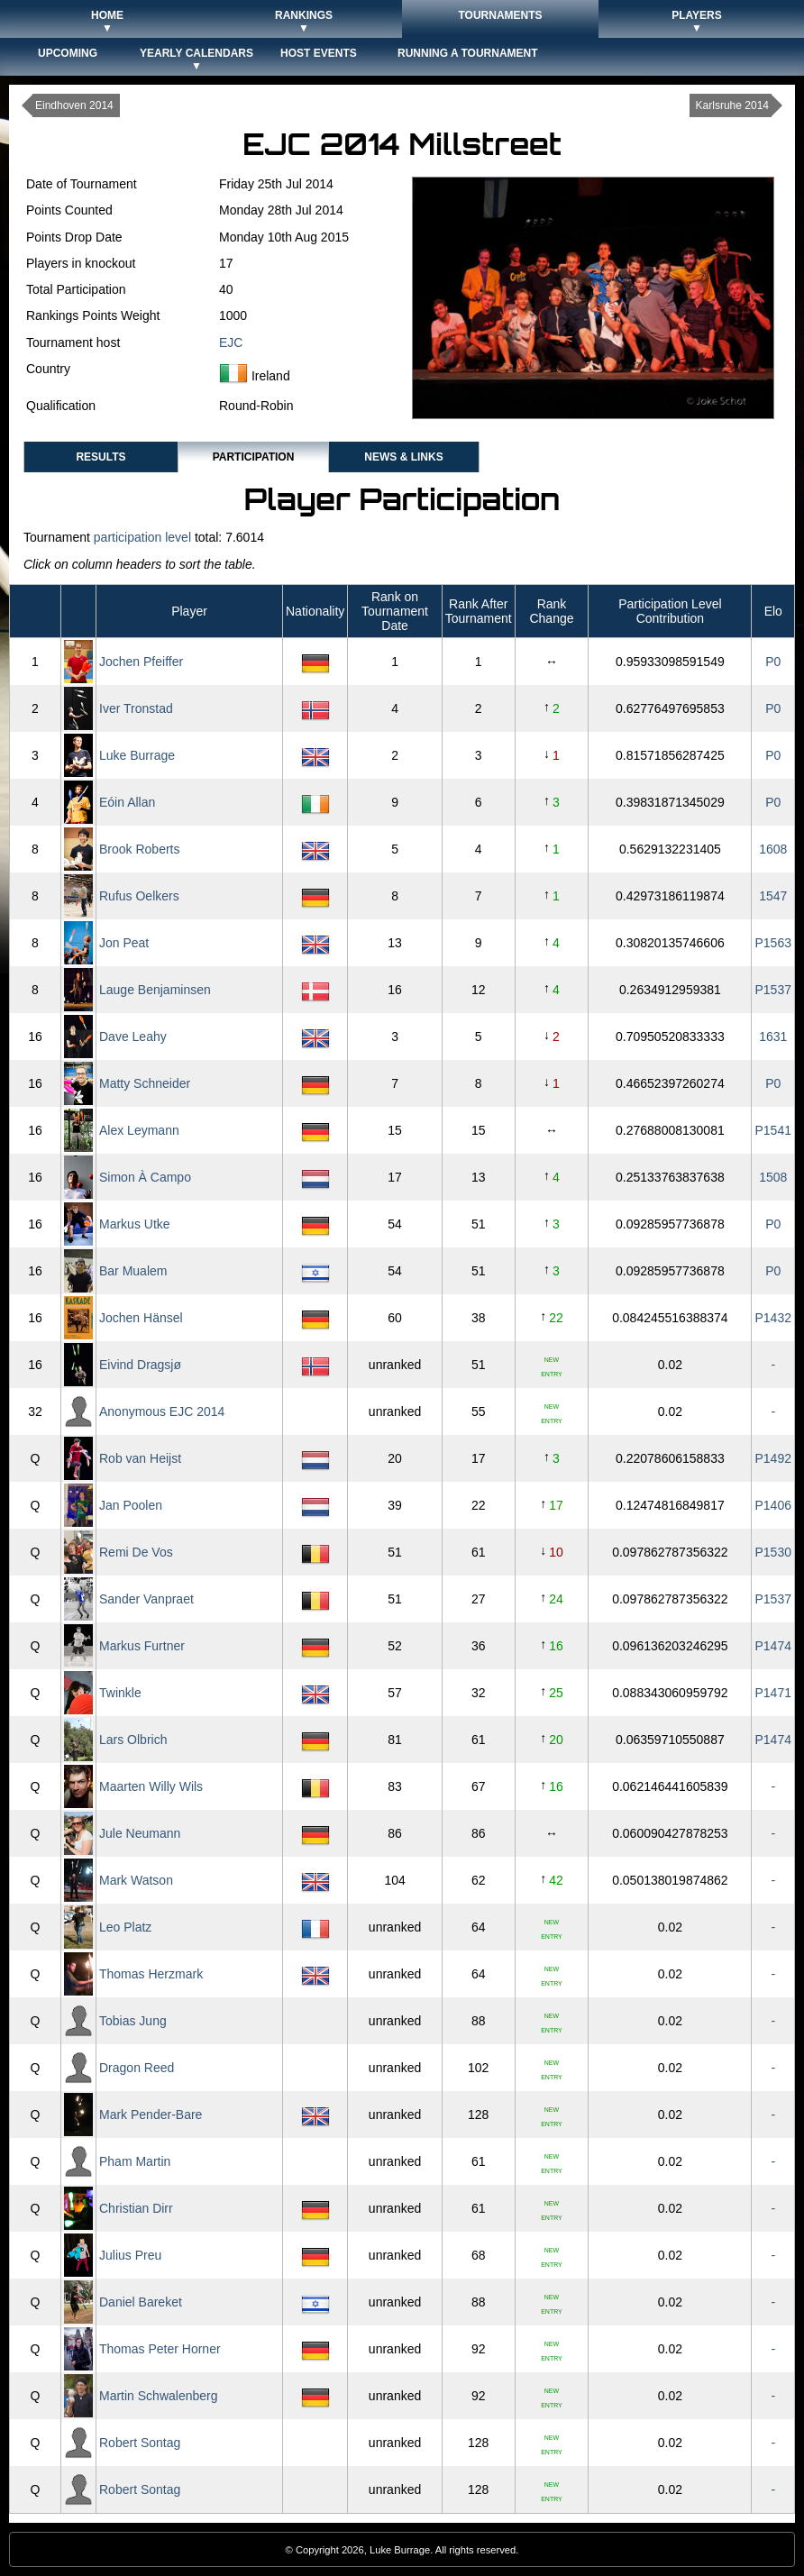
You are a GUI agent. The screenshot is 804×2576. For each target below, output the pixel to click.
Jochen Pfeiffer (141, 661)
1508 (773, 1177)
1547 (773, 896)
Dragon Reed (136, 2067)
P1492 (773, 1458)
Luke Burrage (137, 755)
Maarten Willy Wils (151, 1786)
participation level (142, 537)
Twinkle (120, 1692)
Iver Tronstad (136, 708)
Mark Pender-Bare (150, 2114)
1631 (773, 1036)
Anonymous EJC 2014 (161, 1411)
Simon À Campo (145, 1177)
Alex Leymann (139, 1130)
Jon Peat (124, 943)
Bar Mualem (133, 1271)
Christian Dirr (136, 2208)
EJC (230, 342)
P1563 (773, 943)
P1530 (773, 1552)
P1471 (773, 1692)
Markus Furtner (142, 1646)
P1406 (773, 1505)
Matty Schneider (144, 1083)
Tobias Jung (133, 2021)
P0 (773, 661)
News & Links (403, 457)
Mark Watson (136, 1880)
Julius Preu (130, 2255)
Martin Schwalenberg (158, 2396)
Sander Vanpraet (146, 1599)
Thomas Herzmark (151, 1974)
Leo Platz (125, 1927)
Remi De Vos (136, 1552)
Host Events (318, 53)
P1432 (773, 1318)
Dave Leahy (133, 1036)
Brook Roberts (139, 849)
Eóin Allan (127, 802)
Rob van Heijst (140, 1458)
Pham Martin (134, 2161)
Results (100, 457)
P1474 (773, 1646)
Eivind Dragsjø (140, 1364)
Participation (254, 457)
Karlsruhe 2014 (732, 105)
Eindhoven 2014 (74, 105)
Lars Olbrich (133, 1739)
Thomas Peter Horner (160, 2349)
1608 (773, 849)
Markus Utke (134, 1224)
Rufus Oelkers (139, 896)
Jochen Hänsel (141, 1318)
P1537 (773, 989)
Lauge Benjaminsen (155, 989)
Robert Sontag (139, 2442)
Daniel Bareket (140, 2302)
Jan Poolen (130, 1505)
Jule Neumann (139, 1833)
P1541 (773, 1130)
